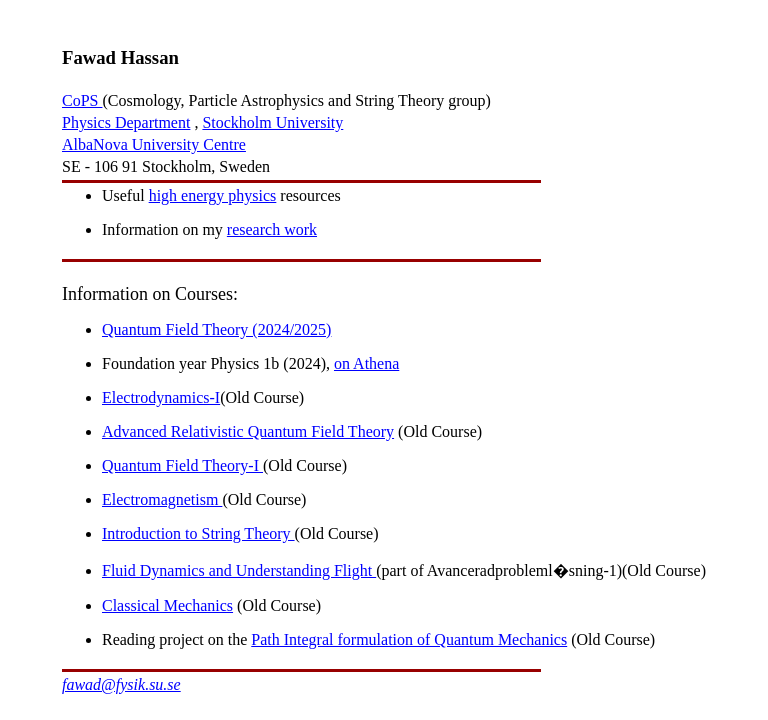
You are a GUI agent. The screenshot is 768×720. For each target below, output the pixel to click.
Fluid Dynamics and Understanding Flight (239, 570)
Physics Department (126, 122)
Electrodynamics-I (161, 397)
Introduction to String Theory (198, 533)
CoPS (82, 100)
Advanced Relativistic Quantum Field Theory (248, 431)
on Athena (366, 363)
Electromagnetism (162, 499)
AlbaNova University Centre (154, 144)
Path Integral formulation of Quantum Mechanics (409, 639)
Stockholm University (272, 122)
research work (272, 229)
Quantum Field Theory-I (182, 465)
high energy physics (213, 195)
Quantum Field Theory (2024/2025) (216, 329)
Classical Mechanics (167, 605)
